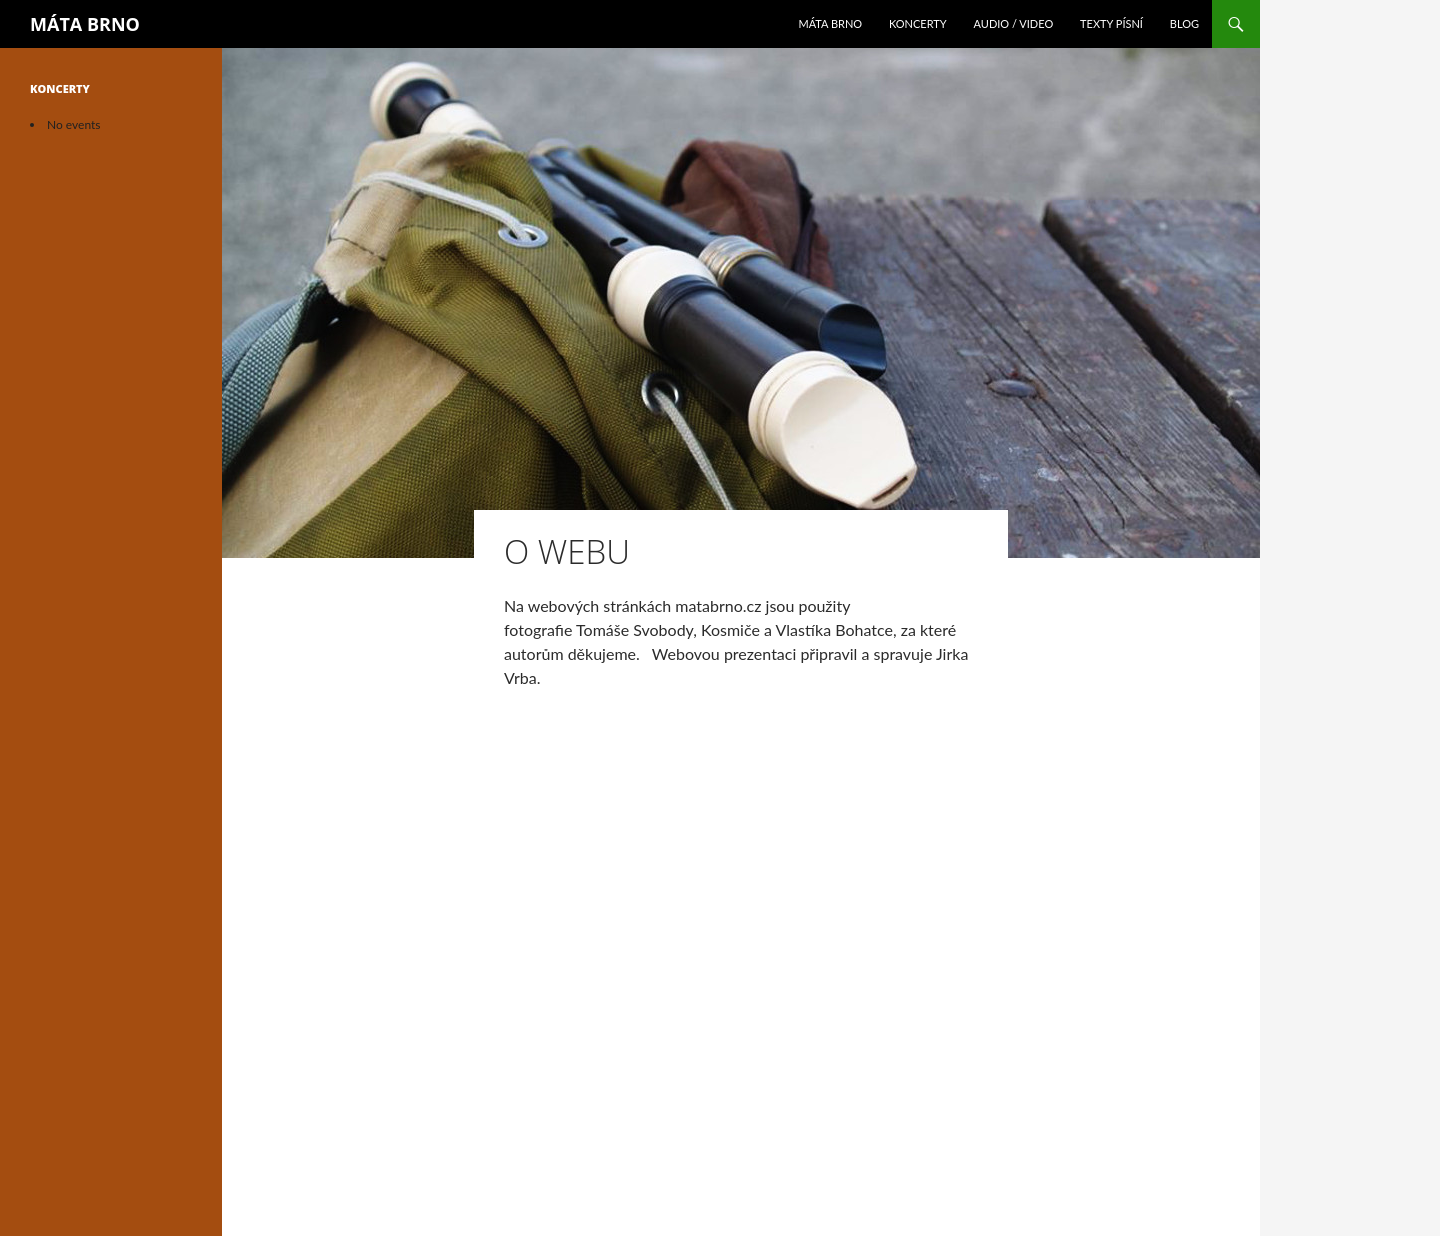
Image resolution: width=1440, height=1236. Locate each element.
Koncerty (918, 23)
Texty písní (1111, 23)
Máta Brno (830, 23)
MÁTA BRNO (85, 24)
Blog (1184, 23)
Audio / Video (1014, 23)
